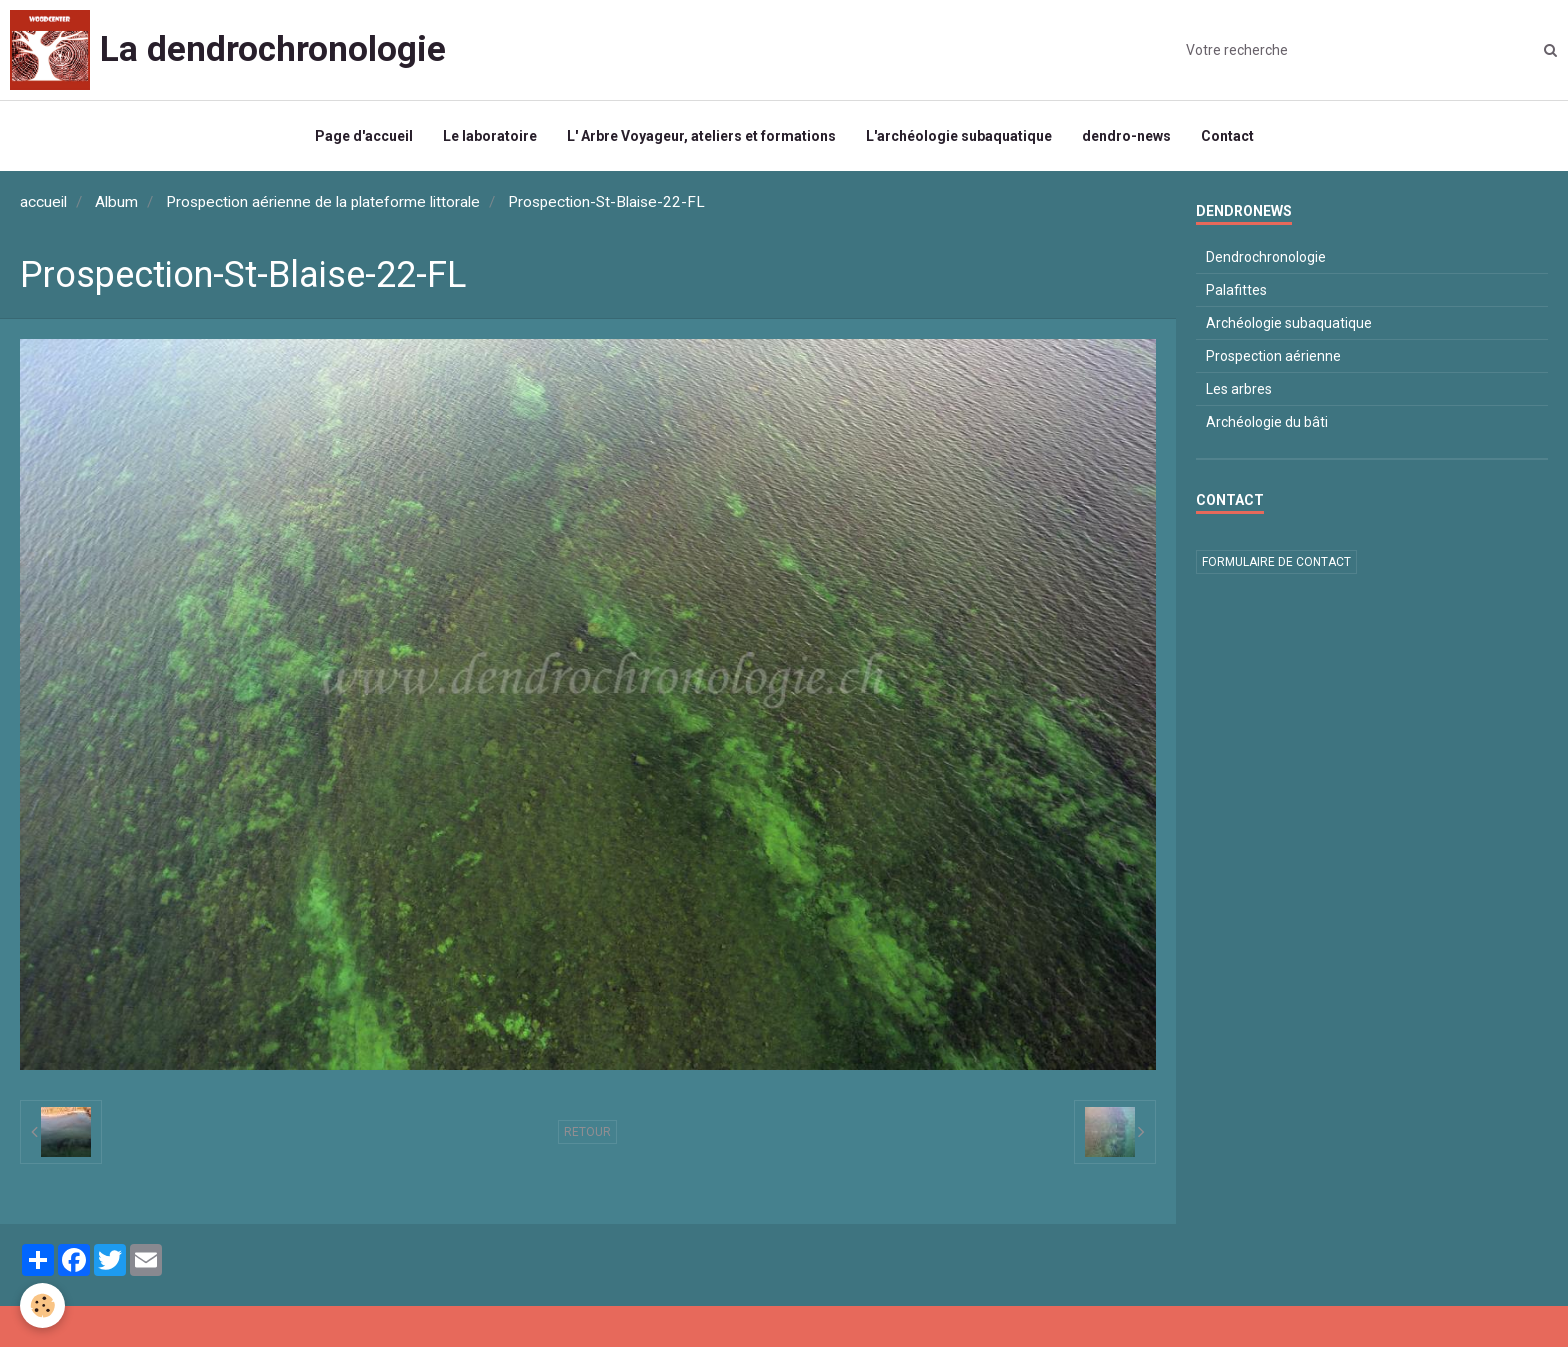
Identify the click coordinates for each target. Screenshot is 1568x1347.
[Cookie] (42, 1305)
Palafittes (1236, 290)
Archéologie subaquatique (1289, 323)
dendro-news (1126, 136)
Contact (1227, 136)
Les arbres (1239, 389)
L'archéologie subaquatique (959, 136)
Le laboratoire (490, 136)
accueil (43, 202)
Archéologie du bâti (1267, 422)
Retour (587, 1132)
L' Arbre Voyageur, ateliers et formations (701, 136)
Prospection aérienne (1273, 356)
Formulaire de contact (1276, 562)
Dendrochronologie (1266, 257)
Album (116, 202)
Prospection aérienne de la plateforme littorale (323, 202)
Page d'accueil (364, 136)
